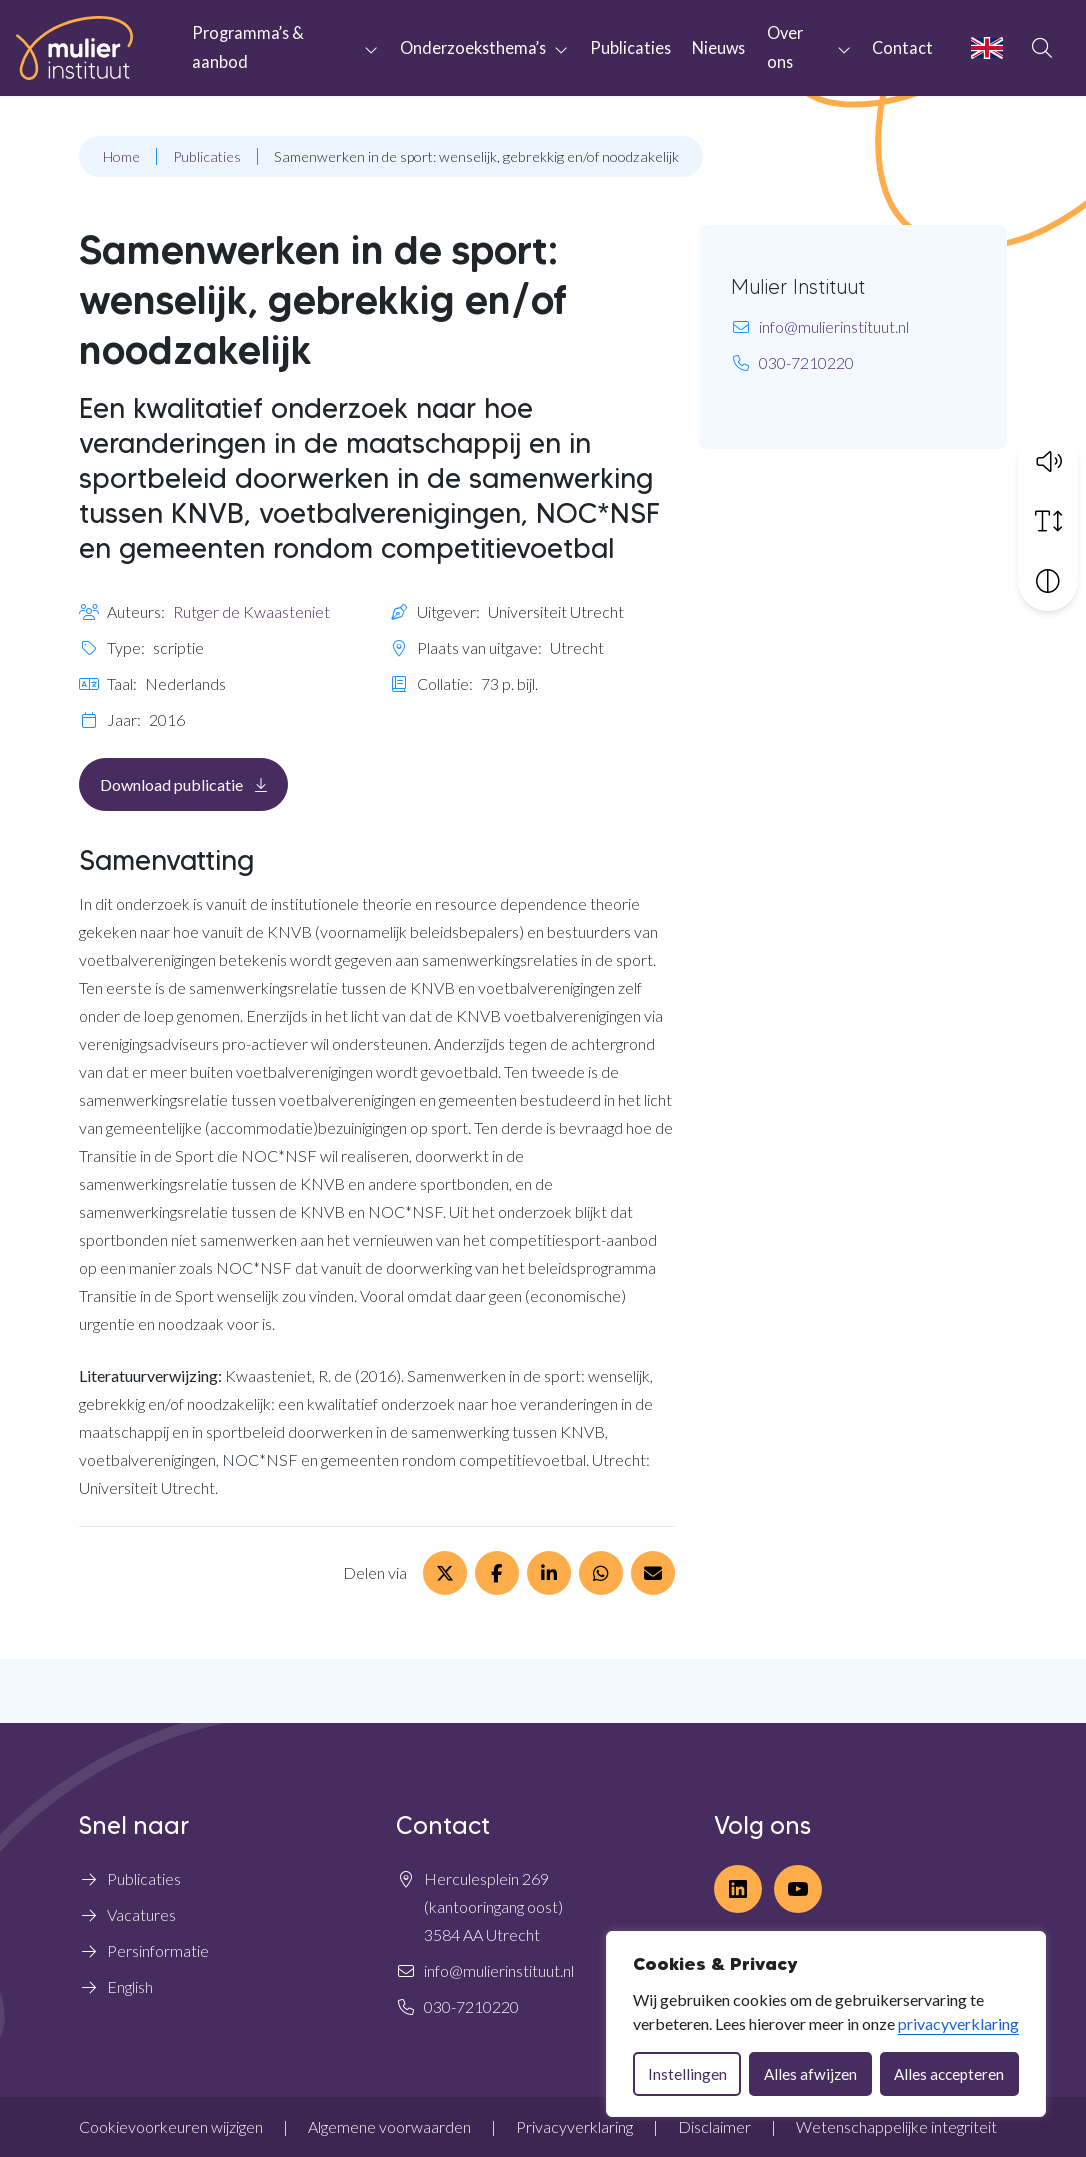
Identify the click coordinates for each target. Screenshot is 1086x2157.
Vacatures (141, 1914)
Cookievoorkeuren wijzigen (171, 2126)
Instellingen (687, 2074)
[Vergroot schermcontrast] (1048, 580)
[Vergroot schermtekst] (1048, 520)
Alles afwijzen (810, 2074)
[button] (1048, 460)
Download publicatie (194, 783)
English (130, 1986)
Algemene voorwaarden (389, 2126)
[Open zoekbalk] (1042, 48)
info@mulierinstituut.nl (834, 326)
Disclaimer (714, 2126)
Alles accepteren (949, 2074)
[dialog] (826, 2024)
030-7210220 (806, 362)
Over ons (785, 47)
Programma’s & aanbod (248, 47)
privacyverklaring (958, 2023)
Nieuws (718, 47)
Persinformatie (158, 1950)
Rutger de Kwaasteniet (251, 611)
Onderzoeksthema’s (473, 47)
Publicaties (630, 47)
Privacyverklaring (574, 2126)
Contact (902, 47)
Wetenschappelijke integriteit (896, 2126)
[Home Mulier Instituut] (74, 48)
